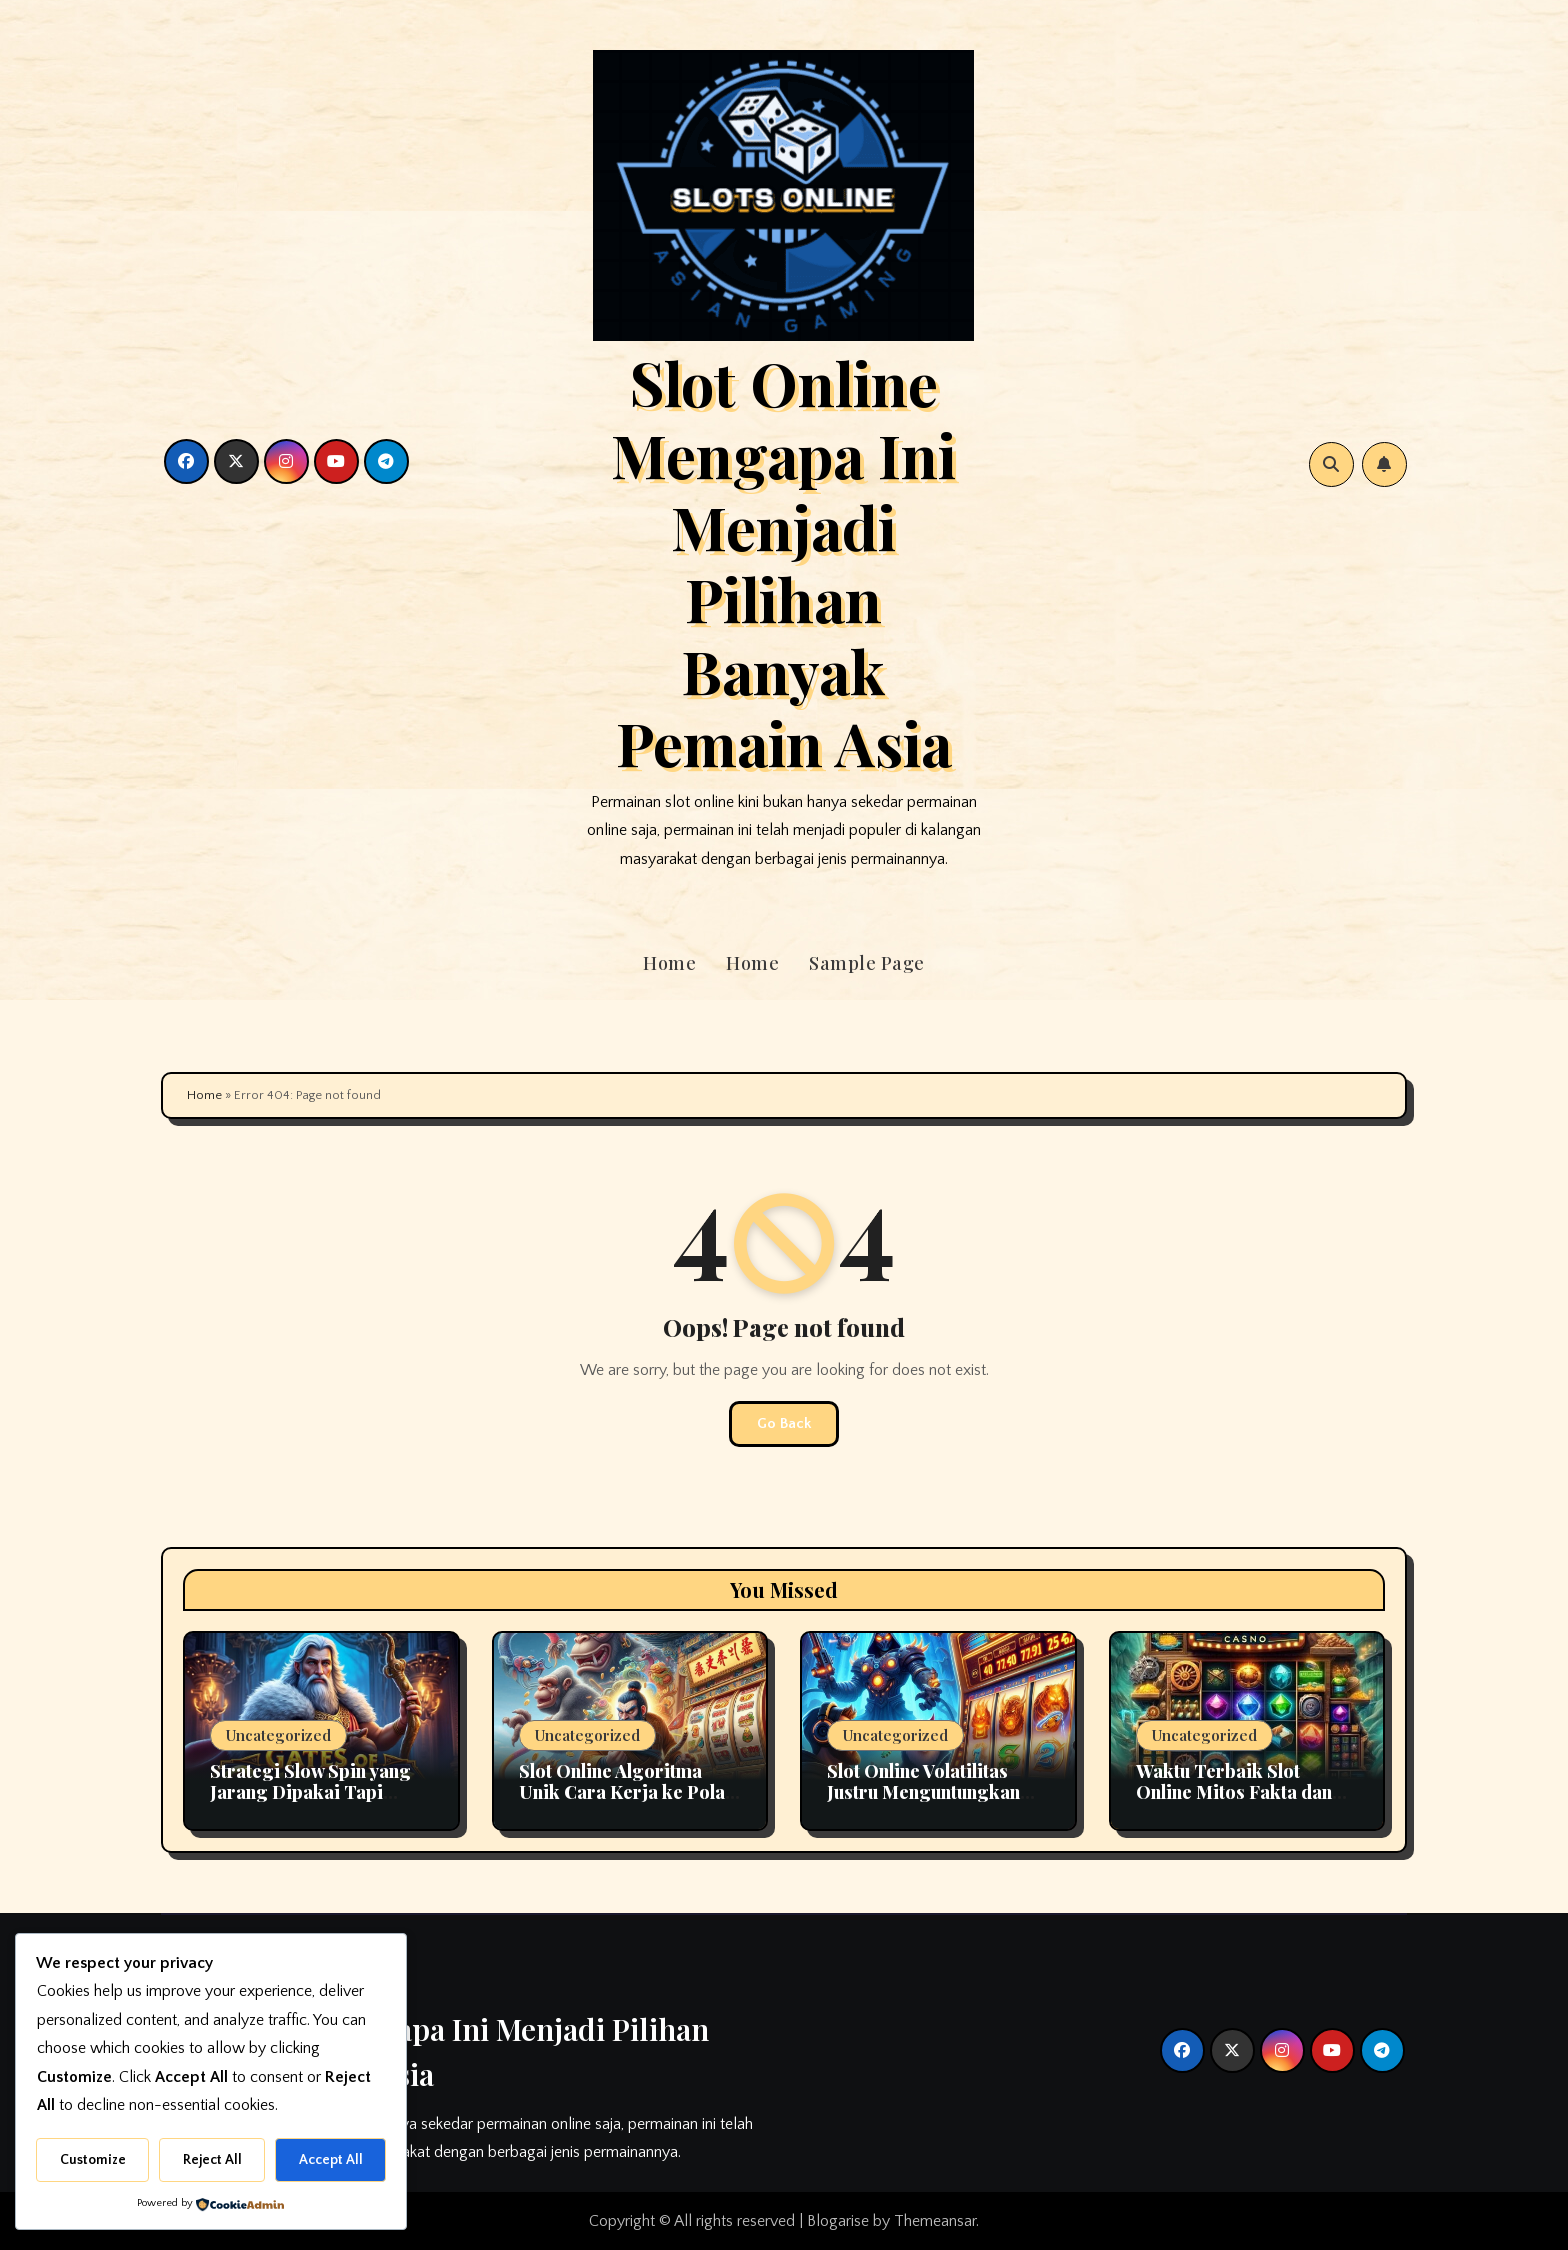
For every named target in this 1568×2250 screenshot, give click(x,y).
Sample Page (867, 963)
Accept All (331, 2160)
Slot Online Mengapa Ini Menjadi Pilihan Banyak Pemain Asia (783, 562)
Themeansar (935, 2221)
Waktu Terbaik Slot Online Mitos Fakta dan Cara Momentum (1234, 1792)
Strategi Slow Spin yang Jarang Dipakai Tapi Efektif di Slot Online (310, 1792)
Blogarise (838, 2221)
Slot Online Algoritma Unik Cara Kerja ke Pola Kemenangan (622, 1792)
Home (669, 963)
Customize (93, 2160)
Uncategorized (278, 1735)
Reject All (212, 2160)
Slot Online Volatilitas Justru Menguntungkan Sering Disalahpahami (923, 1792)
